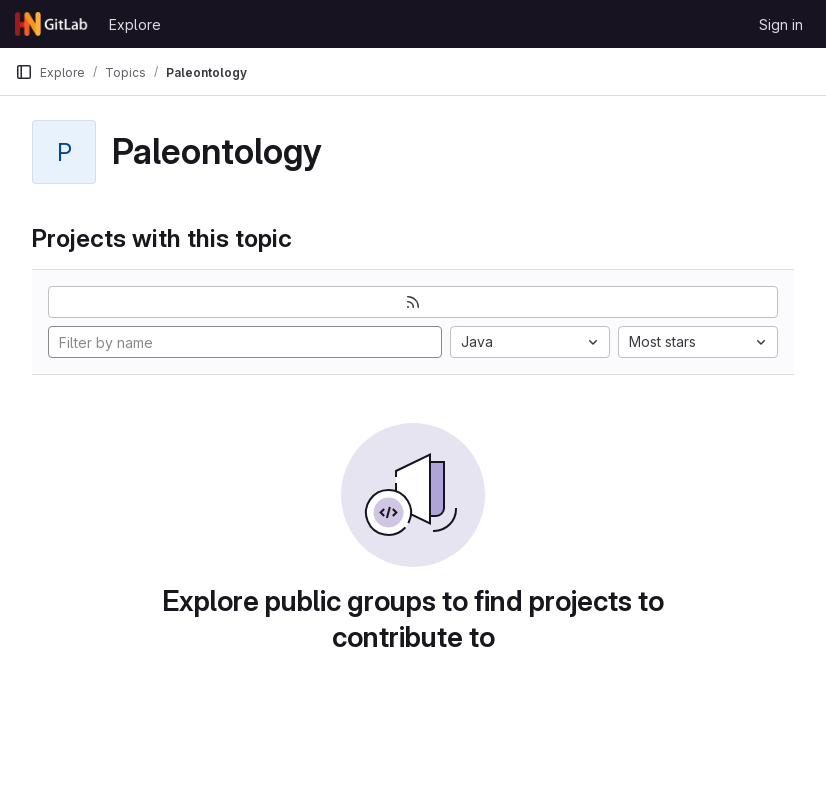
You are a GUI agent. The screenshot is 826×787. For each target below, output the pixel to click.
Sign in (781, 24)
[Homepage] (52, 24)
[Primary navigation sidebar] (24, 72)
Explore (135, 24)
